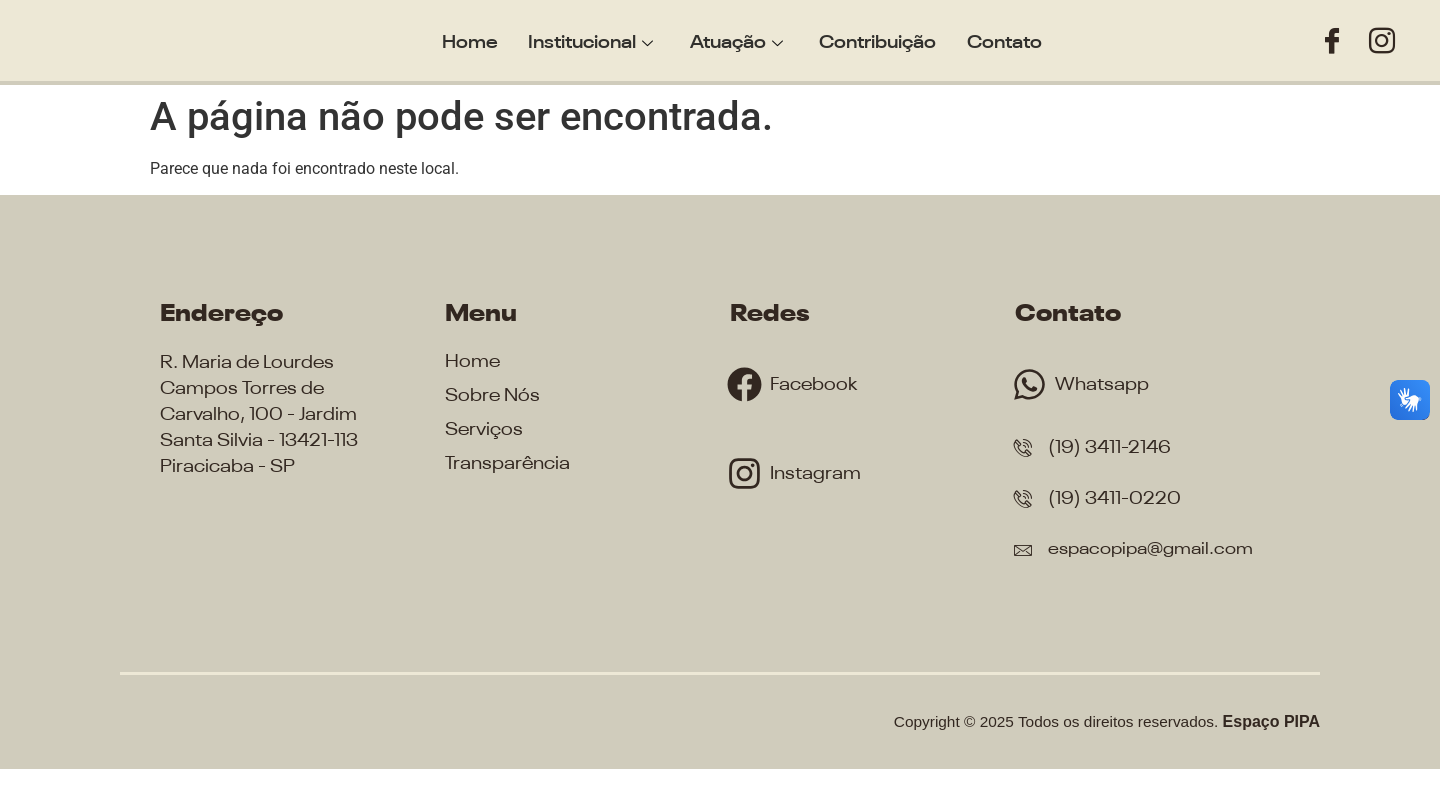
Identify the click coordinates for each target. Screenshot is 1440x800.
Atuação (736, 40)
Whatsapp (1105, 384)
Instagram (819, 473)
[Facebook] (1332, 41)
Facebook (816, 384)
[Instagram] (1382, 41)
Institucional (594, 40)
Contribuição (874, 40)
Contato (997, 40)
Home (477, 40)
